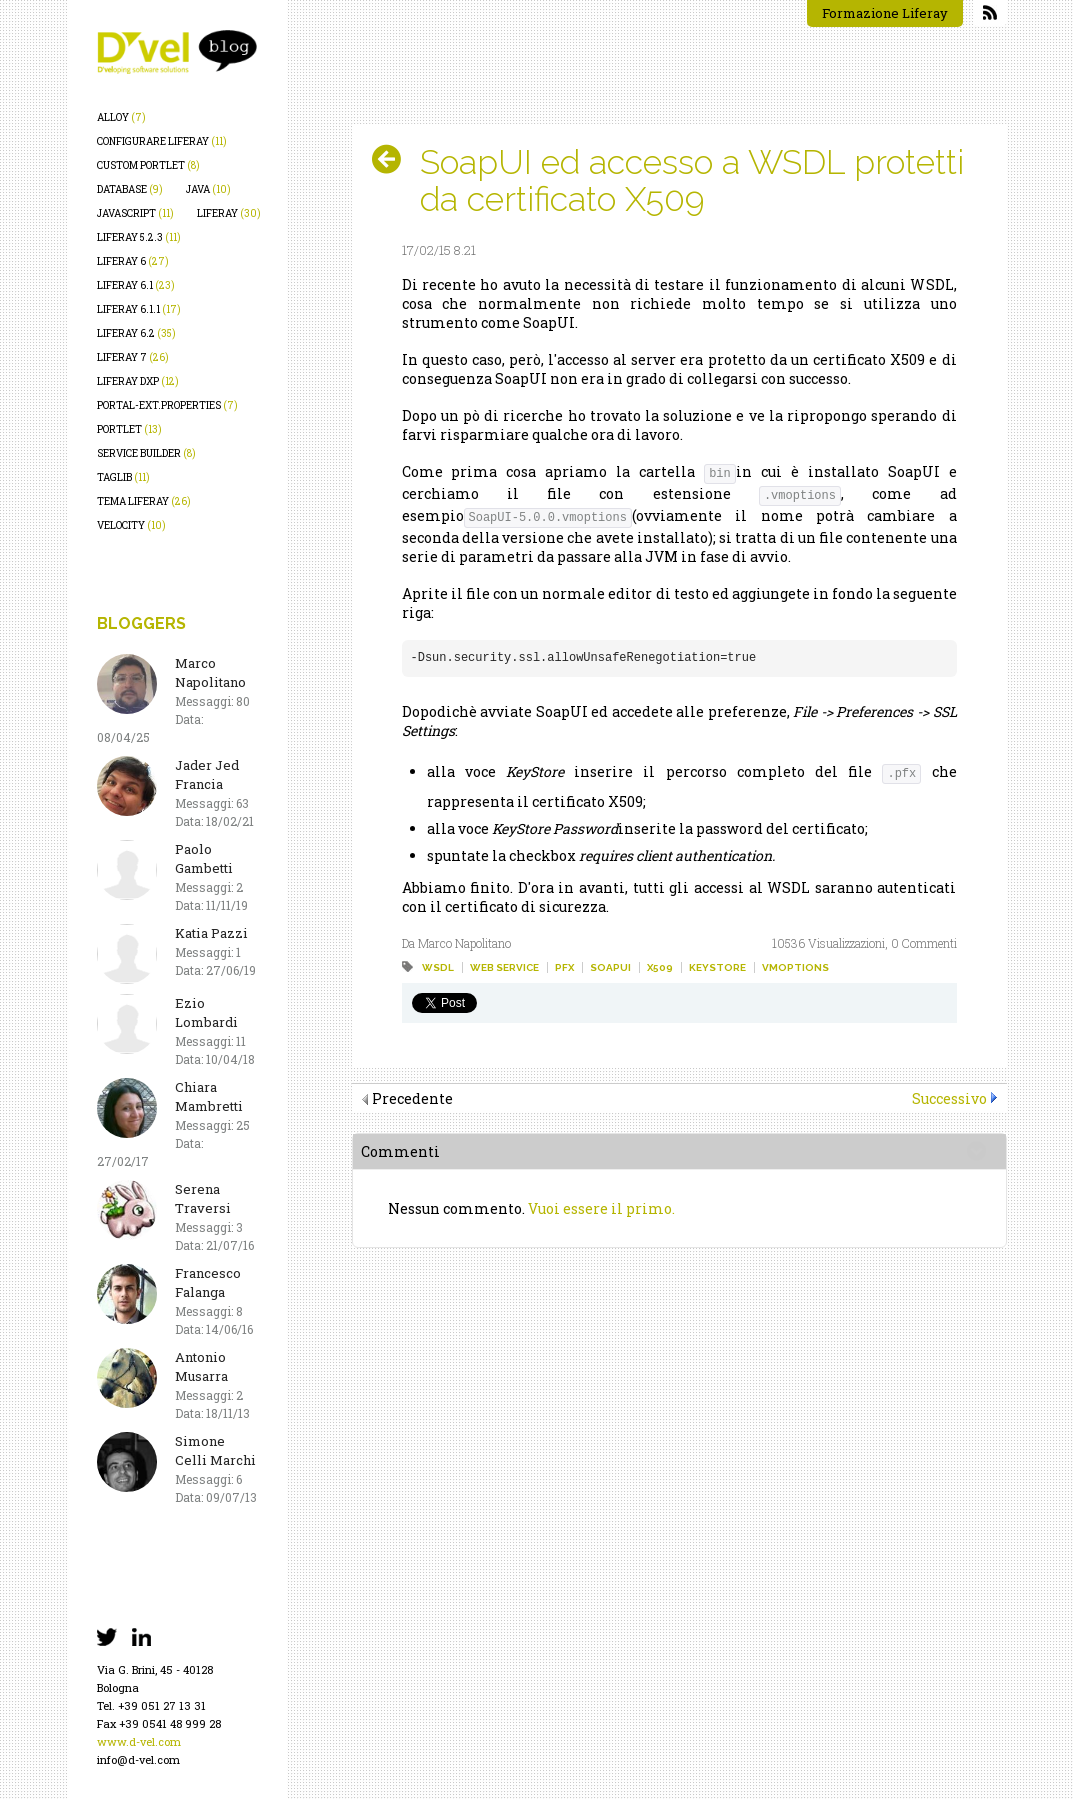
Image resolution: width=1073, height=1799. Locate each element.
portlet (129, 429)
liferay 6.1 (136, 285)
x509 (660, 967)
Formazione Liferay (885, 13)
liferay (229, 213)
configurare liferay (162, 141)
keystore (717, 967)
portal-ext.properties (167, 405)
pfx (564, 967)
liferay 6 (133, 261)
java (208, 189)
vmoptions (795, 967)
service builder (146, 453)
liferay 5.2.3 (139, 237)
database (130, 189)
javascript (135, 213)
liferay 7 (133, 357)
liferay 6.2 (136, 333)
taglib (123, 477)
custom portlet (148, 165)
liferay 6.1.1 (139, 309)
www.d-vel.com (139, 1741)
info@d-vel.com (138, 1759)
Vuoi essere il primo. (601, 1208)
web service (504, 967)
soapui (610, 967)
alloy (121, 117)
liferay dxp (138, 381)
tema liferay (144, 501)
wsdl (438, 967)
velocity (131, 525)
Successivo (949, 1098)
